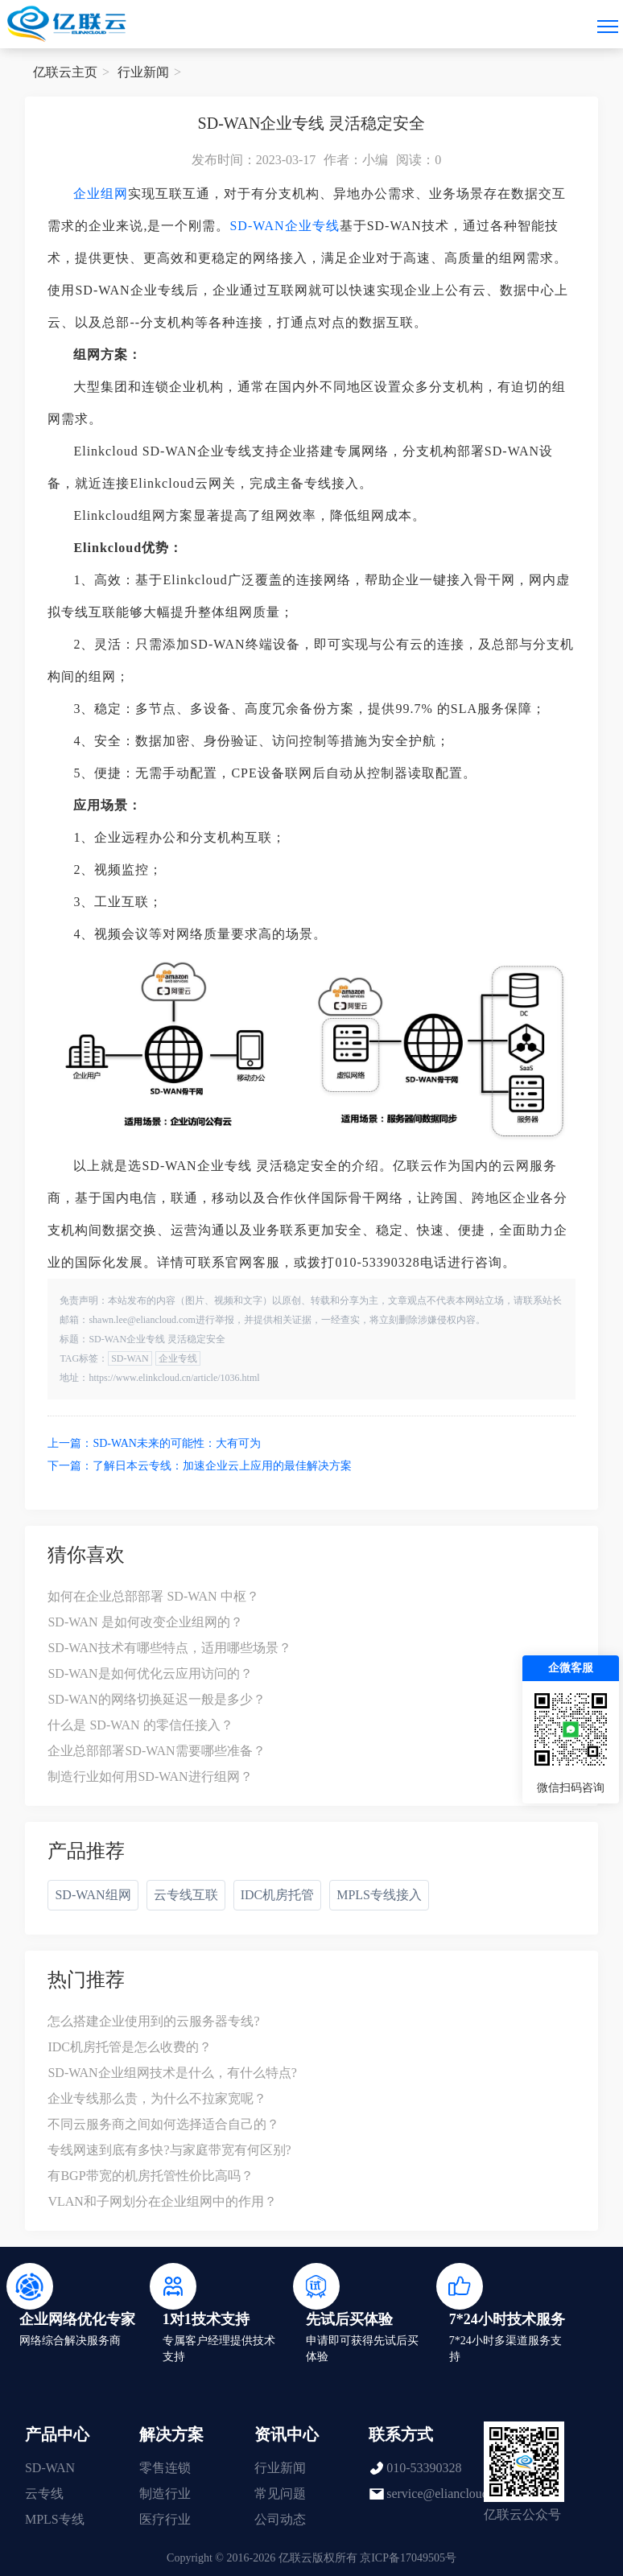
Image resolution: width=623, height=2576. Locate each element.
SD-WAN (256, 226)
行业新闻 (143, 72)
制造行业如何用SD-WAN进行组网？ (149, 1776)
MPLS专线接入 (379, 1895)
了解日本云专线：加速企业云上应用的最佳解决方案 (222, 1466)
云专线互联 (186, 1895)
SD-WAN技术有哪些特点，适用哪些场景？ (169, 1648)
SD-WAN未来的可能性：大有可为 (176, 1443)
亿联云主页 (65, 72)
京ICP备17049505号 (408, 2558)
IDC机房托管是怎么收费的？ (129, 2047)
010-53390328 (423, 2468)
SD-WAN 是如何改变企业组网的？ (144, 1622)
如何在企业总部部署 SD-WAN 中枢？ (152, 1596)
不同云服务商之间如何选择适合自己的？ (163, 2124)
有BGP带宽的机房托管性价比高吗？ (150, 2175)
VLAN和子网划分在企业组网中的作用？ (161, 2201)
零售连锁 (165, 2468)
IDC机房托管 (278, 1895)
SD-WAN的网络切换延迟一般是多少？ (156, 1699)
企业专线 (312, 226)
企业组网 (100, 193)
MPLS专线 (55, 2519)
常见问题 (280, 2493)
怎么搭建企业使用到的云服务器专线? (153, 2021)
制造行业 (165, 2493)
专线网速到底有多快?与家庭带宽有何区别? (169, 2150)
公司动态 (280, 2519)
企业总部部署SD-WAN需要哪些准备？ (156, 1751)
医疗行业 (165, 2519)
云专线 (44, 2493)
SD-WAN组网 (92, 1895)
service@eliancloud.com (450, 2493)
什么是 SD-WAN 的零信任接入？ (140, 1725)
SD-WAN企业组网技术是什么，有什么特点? (171, 2072)
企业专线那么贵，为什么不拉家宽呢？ (156, 2098)
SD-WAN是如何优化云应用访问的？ (149, 1673)
